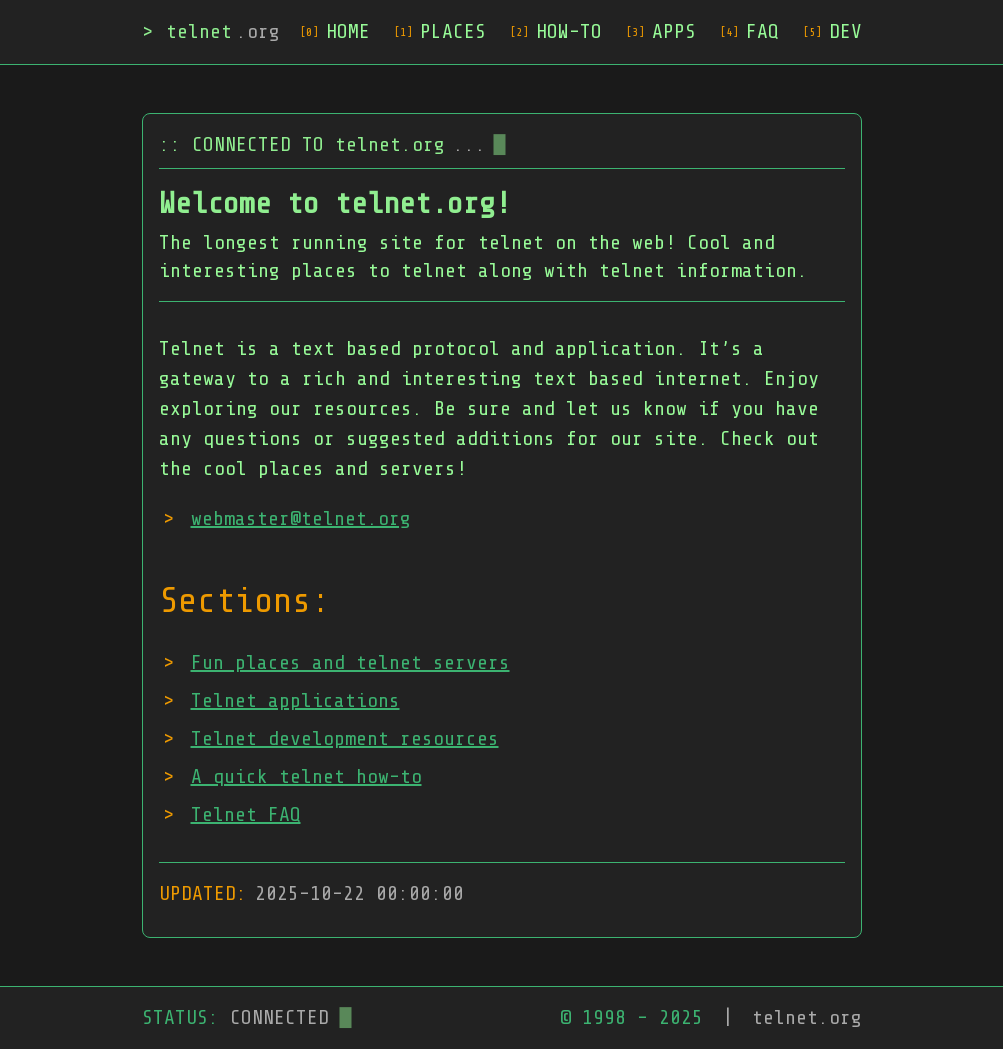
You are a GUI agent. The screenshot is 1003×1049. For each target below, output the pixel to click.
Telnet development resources (345, 738)
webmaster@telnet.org (301, 518)
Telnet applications (295, 700)
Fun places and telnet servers (350, 662)
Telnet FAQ (246, 814)
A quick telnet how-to (306, 776)
